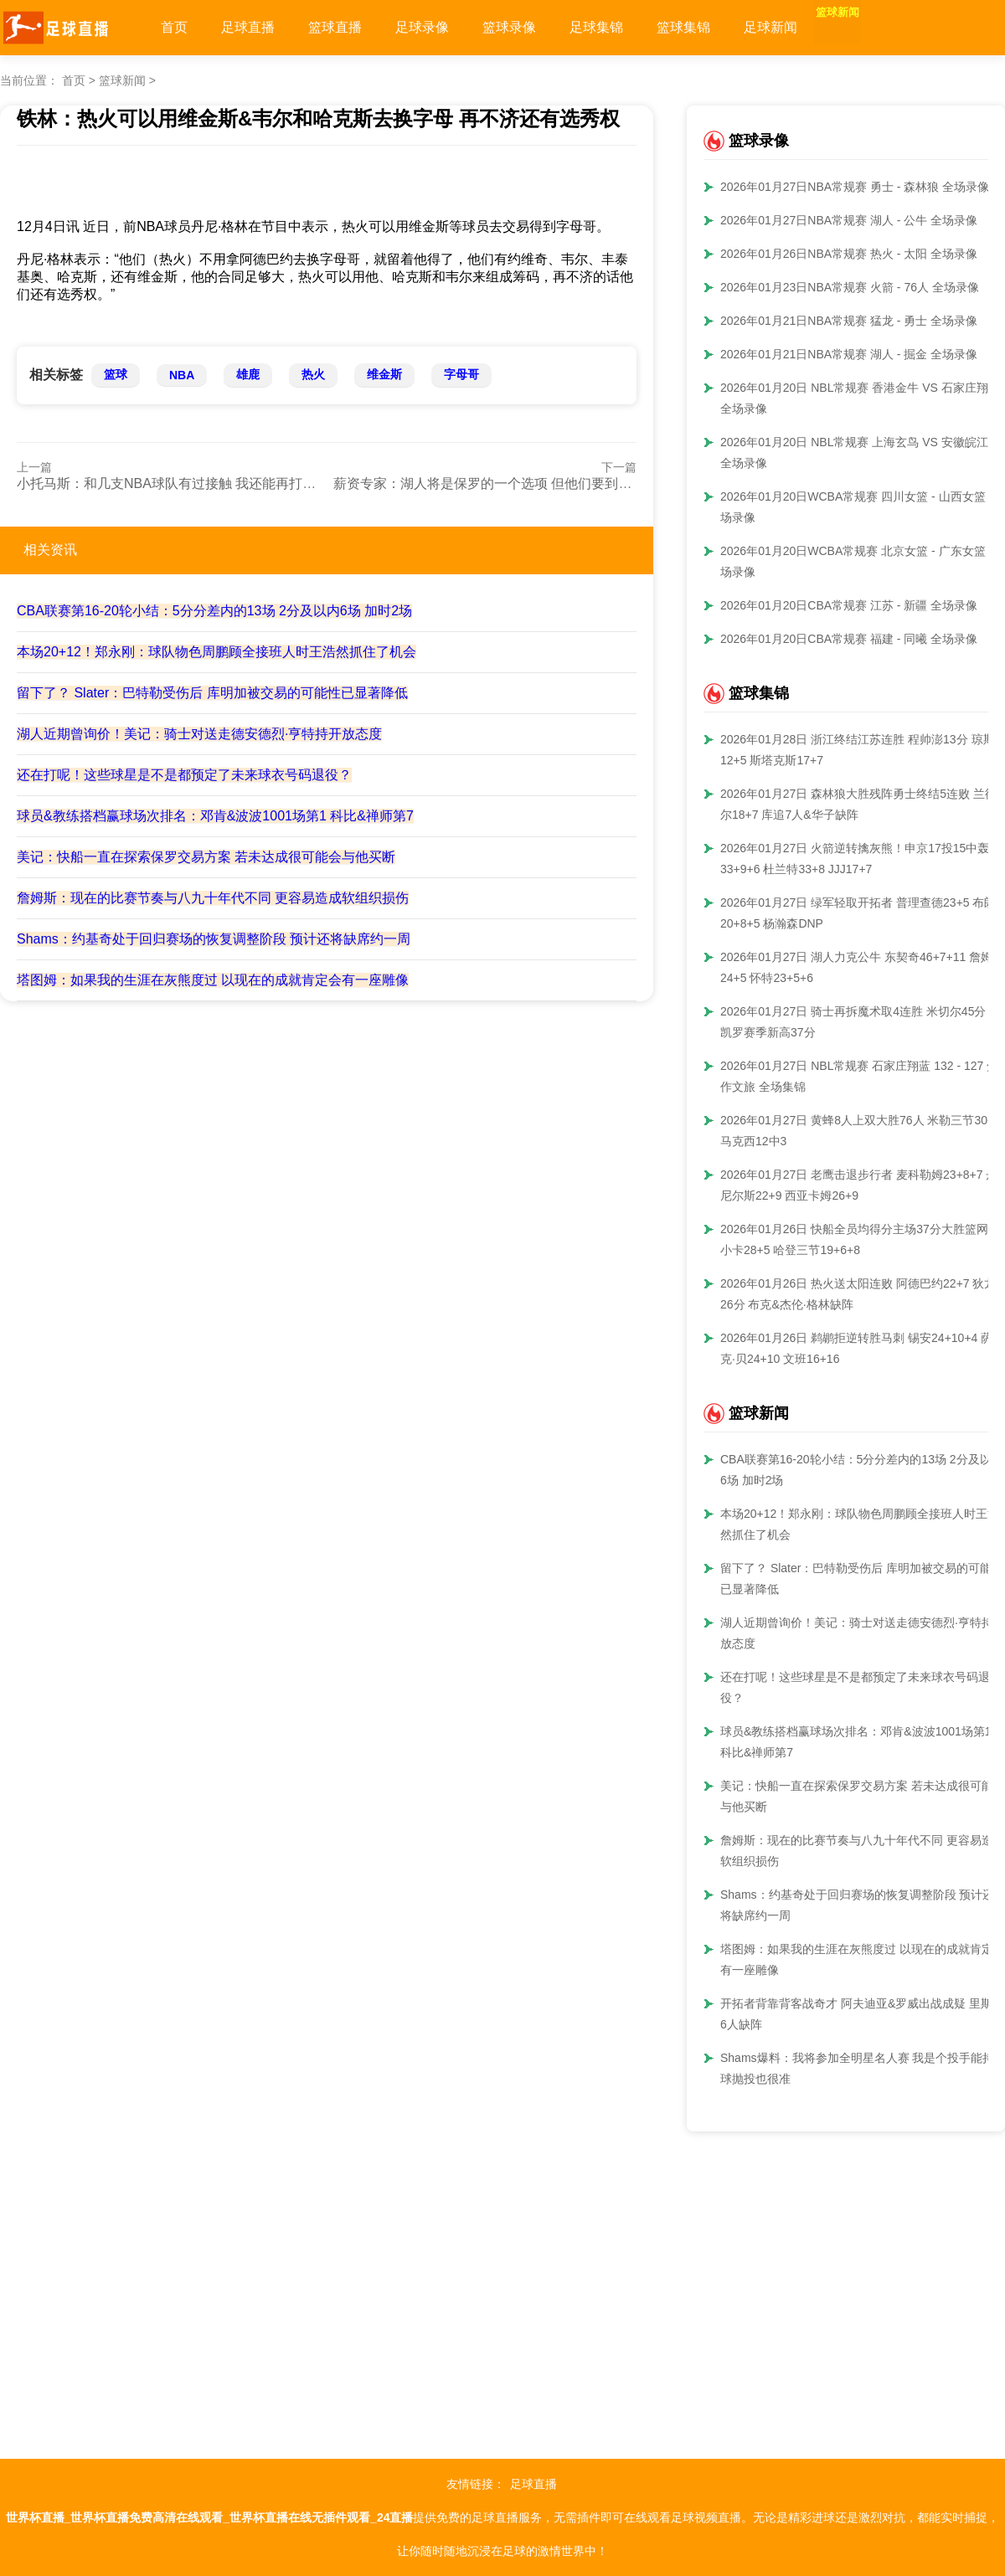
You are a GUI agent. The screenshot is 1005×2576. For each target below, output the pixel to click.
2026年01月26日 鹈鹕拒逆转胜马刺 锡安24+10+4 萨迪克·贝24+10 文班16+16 (862, 1348)
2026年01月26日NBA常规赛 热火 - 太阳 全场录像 (848, 253)
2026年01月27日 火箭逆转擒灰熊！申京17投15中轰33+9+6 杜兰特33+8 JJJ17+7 (854, 858)
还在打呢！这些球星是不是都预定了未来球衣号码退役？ (184, 775)
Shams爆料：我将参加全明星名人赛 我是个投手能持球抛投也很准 (857, 2068)
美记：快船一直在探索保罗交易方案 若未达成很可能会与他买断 (206, 857)
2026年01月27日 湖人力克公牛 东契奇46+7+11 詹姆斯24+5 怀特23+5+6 (862, 967)
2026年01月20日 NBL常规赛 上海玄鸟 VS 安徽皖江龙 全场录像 (860, 452)
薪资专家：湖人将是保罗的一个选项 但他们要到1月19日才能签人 (527, 483)
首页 (174, 27)
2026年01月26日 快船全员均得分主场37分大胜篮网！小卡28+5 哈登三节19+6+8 (860, 1239)
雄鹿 (248, 374)
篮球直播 (335, 27)
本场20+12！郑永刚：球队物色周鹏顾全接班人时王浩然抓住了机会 (216, 652)
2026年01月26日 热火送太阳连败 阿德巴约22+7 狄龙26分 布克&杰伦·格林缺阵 (858, 1294)
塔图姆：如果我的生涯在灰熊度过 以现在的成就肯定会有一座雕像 (213, 980)
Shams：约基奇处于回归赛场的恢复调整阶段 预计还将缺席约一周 (213, 939)
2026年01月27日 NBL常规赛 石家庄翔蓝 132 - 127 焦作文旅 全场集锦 (859, 1076)
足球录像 (422, 27)
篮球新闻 (857, 27)
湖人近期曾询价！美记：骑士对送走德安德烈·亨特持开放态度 (199, 734)
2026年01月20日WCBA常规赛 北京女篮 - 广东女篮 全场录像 (860, 561)
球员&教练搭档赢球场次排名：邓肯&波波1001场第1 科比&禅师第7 (215, 816)
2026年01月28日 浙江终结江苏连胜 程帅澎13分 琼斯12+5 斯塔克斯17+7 (857, 750)
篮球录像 (509, 27)
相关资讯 (50, 549)
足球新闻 (770, 27)
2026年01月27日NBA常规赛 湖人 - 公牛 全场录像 (848, 220)
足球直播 (248, 27)
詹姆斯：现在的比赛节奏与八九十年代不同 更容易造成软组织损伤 (213, 898)
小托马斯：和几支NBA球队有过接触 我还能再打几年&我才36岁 (205, 483)
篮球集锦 (683, 27)
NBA (181, 375)
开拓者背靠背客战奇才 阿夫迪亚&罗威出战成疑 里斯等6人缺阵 (862, 2014)
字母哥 (461, 374)
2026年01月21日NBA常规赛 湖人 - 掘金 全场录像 (848, 354)
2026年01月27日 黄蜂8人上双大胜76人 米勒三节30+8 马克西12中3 (860, 1130)
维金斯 (384, 374)
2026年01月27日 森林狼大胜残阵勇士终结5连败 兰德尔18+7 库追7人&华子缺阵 (858, 804)
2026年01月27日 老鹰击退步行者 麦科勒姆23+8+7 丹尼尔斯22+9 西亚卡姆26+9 (858, 1185)
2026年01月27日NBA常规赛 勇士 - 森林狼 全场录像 (854, 186)
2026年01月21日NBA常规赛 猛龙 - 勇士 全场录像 (848, 320)
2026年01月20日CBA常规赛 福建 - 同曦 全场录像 (848, 638)
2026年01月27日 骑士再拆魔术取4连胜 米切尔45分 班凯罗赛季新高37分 (860, 1022)
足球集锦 (596, 27)
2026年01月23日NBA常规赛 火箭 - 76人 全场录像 (849, 287)
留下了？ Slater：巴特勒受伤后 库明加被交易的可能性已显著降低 (212, 693)
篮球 (115, 374)
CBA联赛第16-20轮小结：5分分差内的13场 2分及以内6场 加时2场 (214, 611)
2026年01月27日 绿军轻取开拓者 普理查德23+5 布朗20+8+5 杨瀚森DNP (858, 913)
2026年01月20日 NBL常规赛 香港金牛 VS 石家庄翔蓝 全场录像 (860, 398)
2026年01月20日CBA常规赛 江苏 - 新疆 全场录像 (848, 605)
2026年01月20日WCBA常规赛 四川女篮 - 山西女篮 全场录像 (860, 507)
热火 (313, 374)
